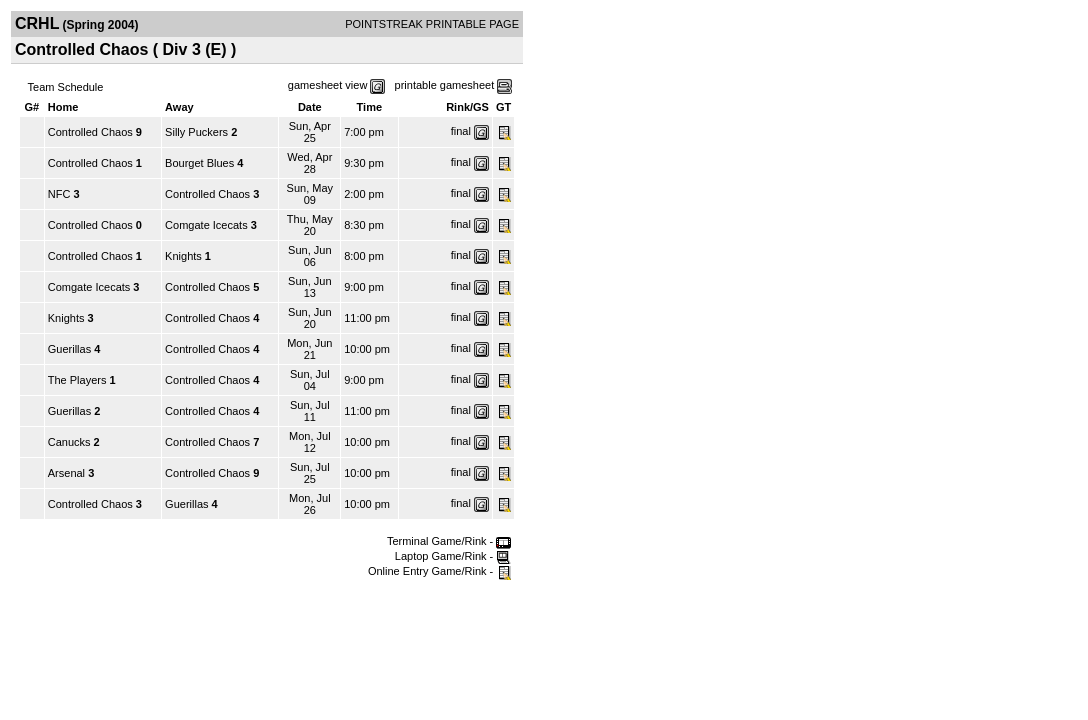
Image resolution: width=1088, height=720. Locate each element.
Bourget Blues (199, 163)
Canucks (69, 442)
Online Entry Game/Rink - (439, 571)
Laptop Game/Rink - (453, 556)
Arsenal (68, 473)
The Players (79, 380)
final (461, 131)
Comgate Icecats (206, 225)
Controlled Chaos (90, 132)
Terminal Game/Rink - (449, 541)
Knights (183, 256)
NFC (61, 194)
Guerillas (69, 349)
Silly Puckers (198, 132)
